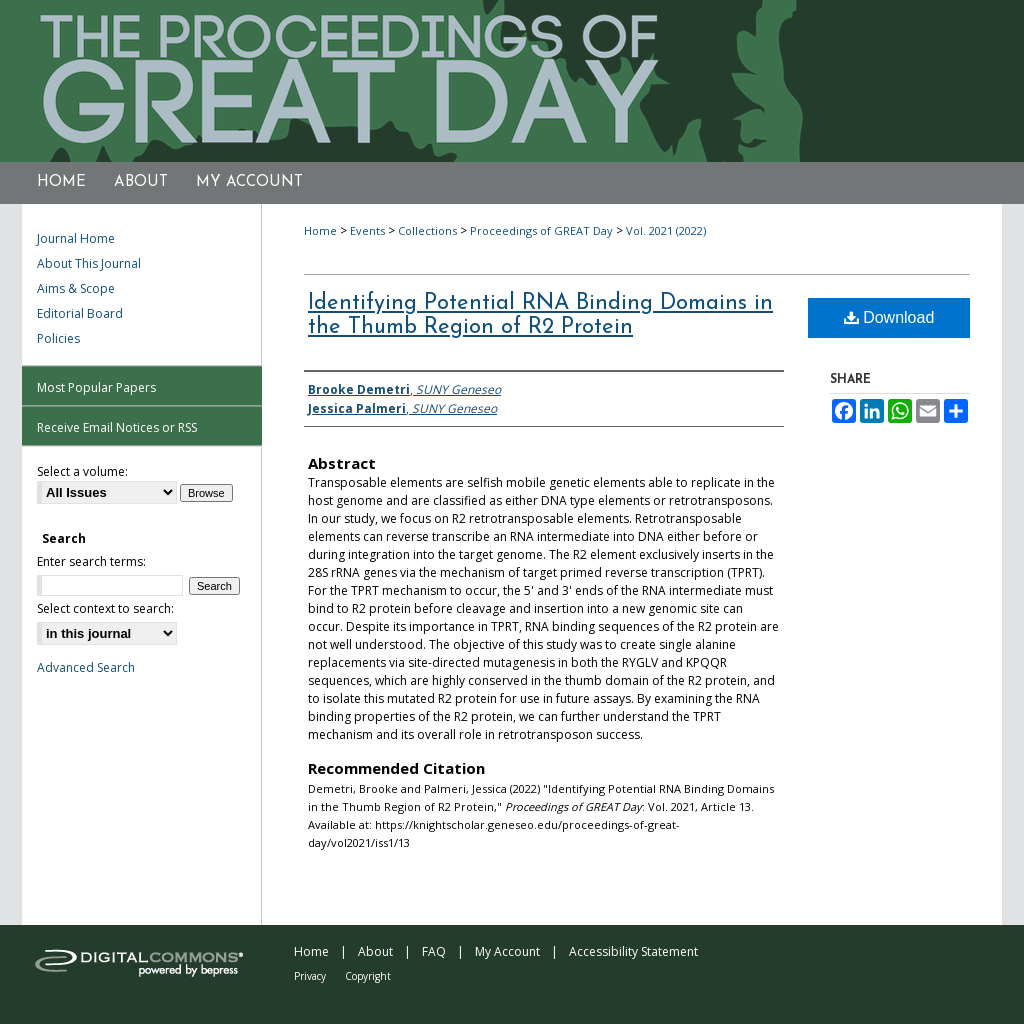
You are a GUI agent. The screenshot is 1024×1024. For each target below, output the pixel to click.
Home (320, 230)
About (375, 951)
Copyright (368, 976)
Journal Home (76, 238)
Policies (58, 338)
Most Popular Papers (96, 387)
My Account (507, 951)
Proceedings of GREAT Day (541, 230)
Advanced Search (86, 667)
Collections (427, 230)
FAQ (434, 951)
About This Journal (89, 263)
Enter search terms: (91, 561)
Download (889, 317)
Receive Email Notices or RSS (117, 427)
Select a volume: (82, 471)
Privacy (310, 976)
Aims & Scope (76, 288)
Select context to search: (105, 608)
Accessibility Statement (633, 951)
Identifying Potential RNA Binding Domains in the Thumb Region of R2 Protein (540, 315)
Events (367, 230)
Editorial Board (80, 313)
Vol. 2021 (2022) (666, 230)
